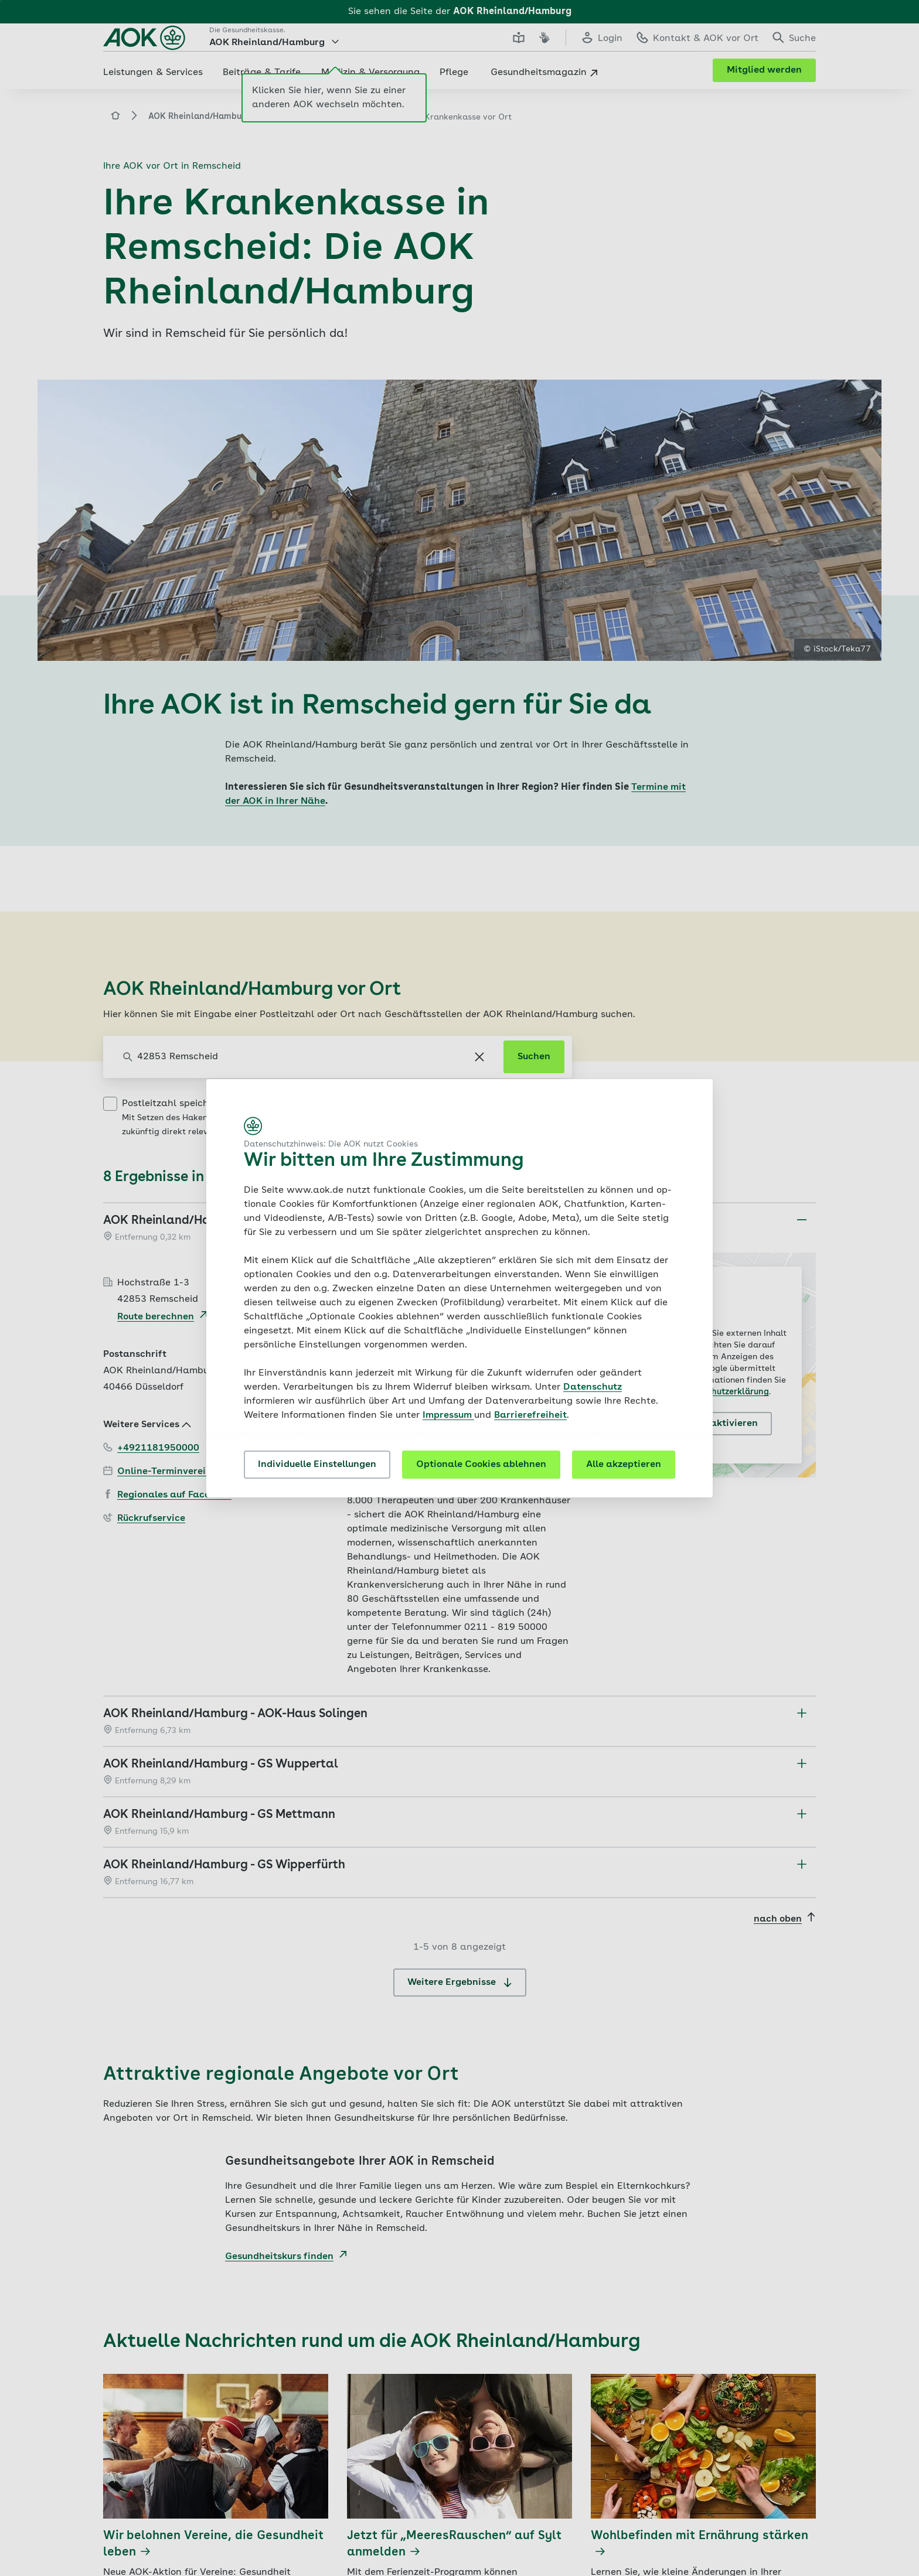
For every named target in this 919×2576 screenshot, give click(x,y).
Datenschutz (592, 1387)
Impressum (448, 1415)
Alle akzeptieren (623, 1464)
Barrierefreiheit (530, 1415)
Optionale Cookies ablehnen (481, 1464)
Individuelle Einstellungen (317, 1464)
